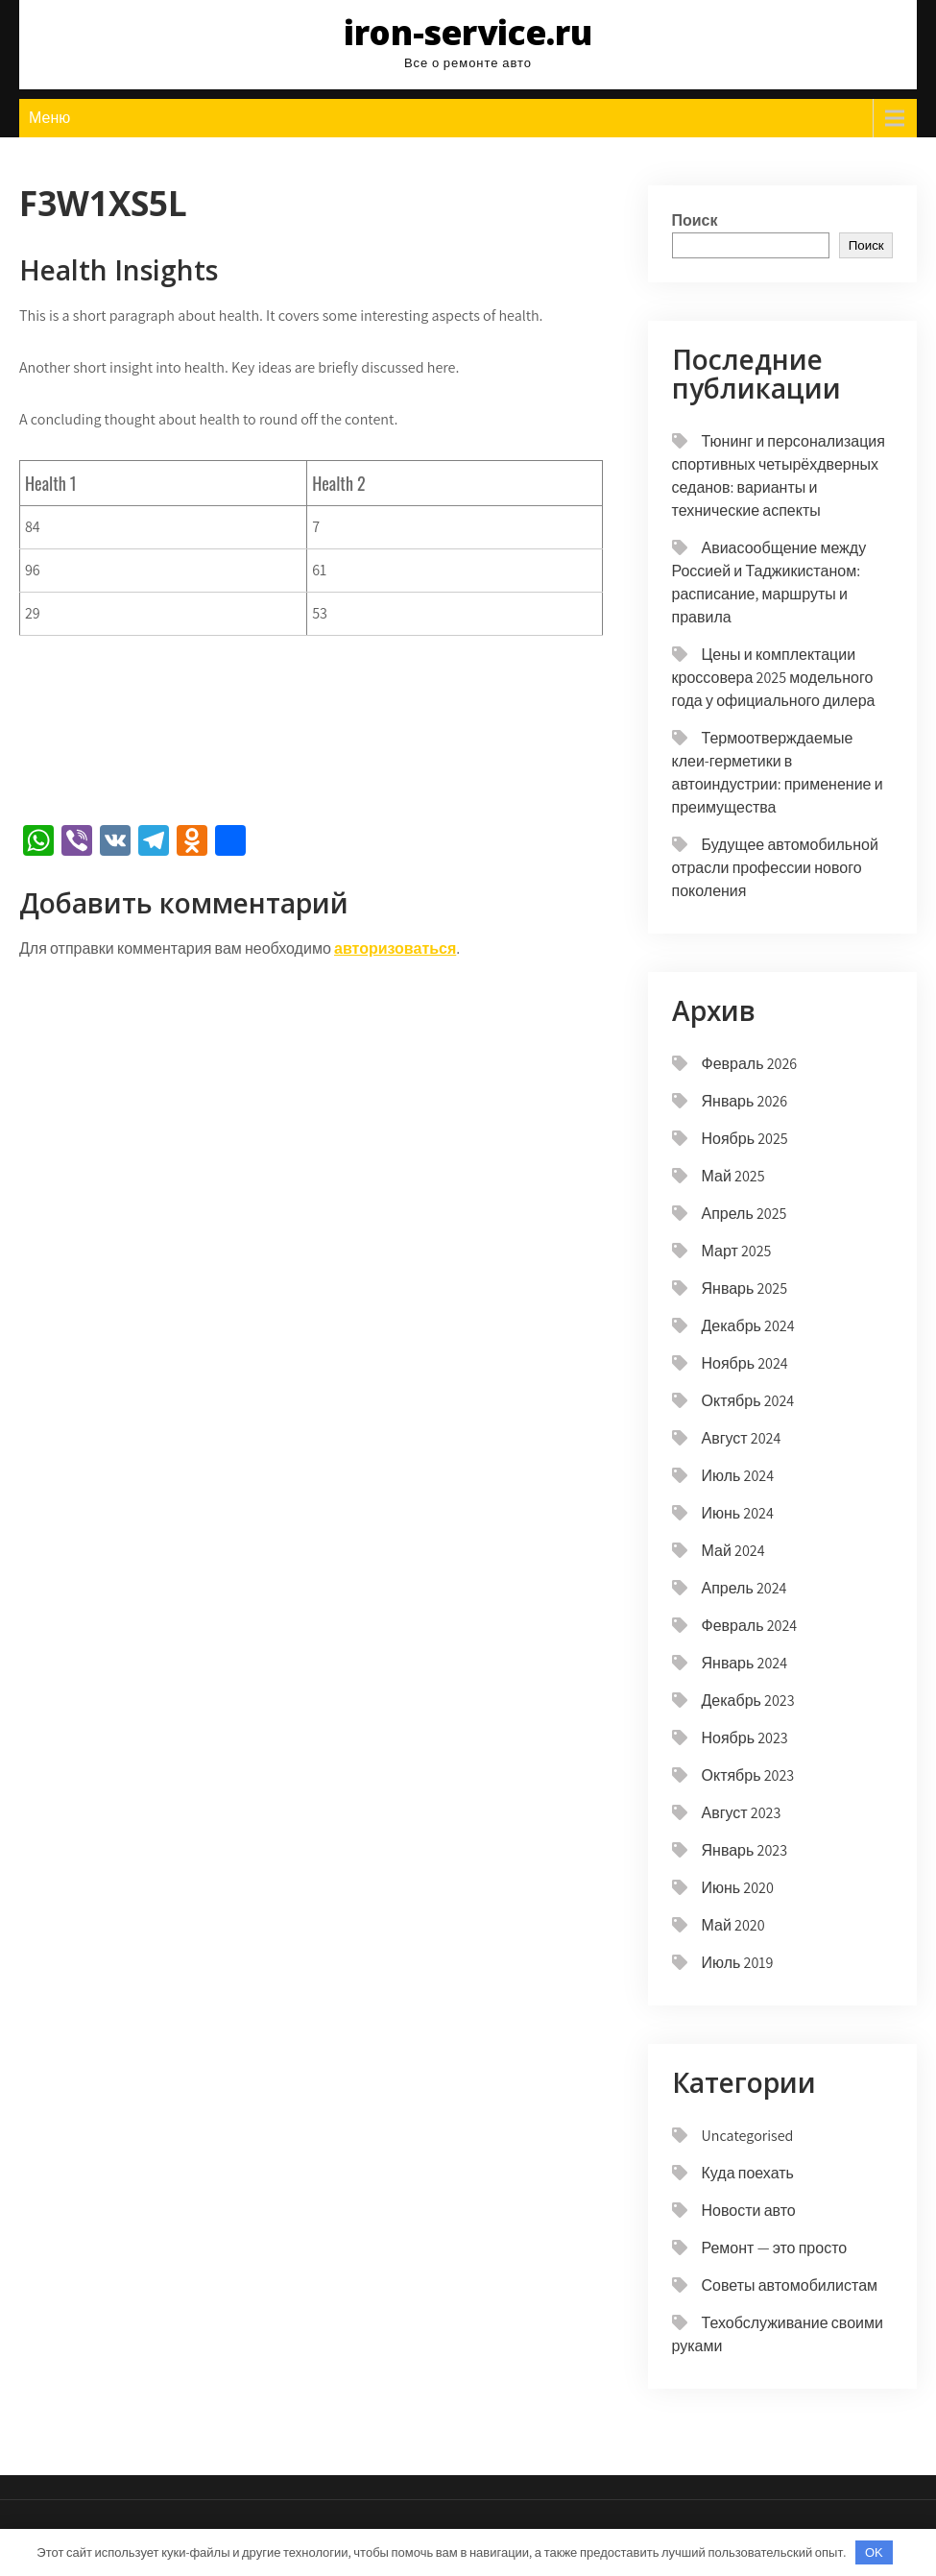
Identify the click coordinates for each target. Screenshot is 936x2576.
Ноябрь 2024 (745, 1363)
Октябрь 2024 (748, 1401)
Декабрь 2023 (748, 1700)
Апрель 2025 (744, 1213)
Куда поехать (748, 2173)
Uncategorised (748, 2136)
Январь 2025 (745, 1288)
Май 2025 (733, 1176)
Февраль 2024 (750, 1626)
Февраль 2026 (750, 1064)
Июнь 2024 (738, 1513)
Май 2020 (733, 1925)
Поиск (695, 220)
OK (874, 2552)
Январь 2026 (745, 1101)
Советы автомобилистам (790, 2285)
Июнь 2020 (738, 1888)
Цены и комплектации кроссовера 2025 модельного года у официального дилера (774, 677)
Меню (49, 118)
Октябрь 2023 (748, 1775)
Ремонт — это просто (775, 2248)
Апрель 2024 (744, 1588)
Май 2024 (733, 1551)
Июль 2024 (738, 1476)
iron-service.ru (468, 32)
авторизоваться (395, 948)
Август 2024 (741, 1438)
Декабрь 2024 (748, 1326)
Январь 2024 (745, 1663)
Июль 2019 (738, 1963)
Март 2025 (737, 1251)
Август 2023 (741, 1813)
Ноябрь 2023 (745, 1738)
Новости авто (749, 2210)
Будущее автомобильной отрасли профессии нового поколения (775, 868)
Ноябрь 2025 (745, 1139)
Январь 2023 (745, 1850)
